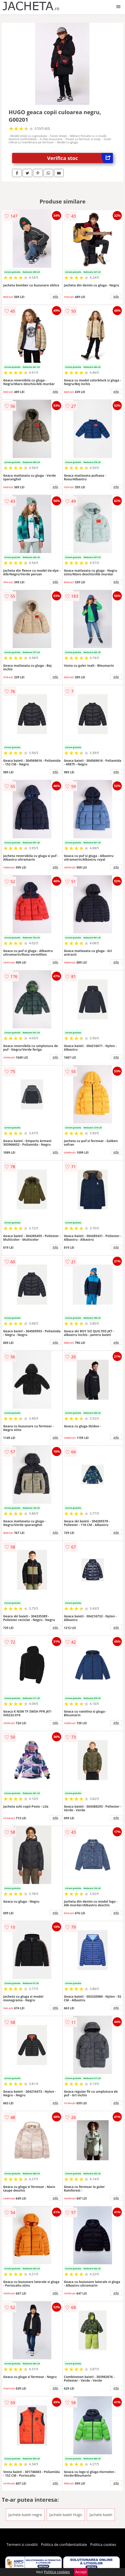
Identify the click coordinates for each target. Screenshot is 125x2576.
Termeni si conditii (22, 2544)
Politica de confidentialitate (64, 2544)
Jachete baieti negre (25, 2514)
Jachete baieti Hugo (65, 2514)
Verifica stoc (80, 158)
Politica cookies (103, 2544)
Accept (81, 2571)
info (55, 296)
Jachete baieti (100, 2514)
